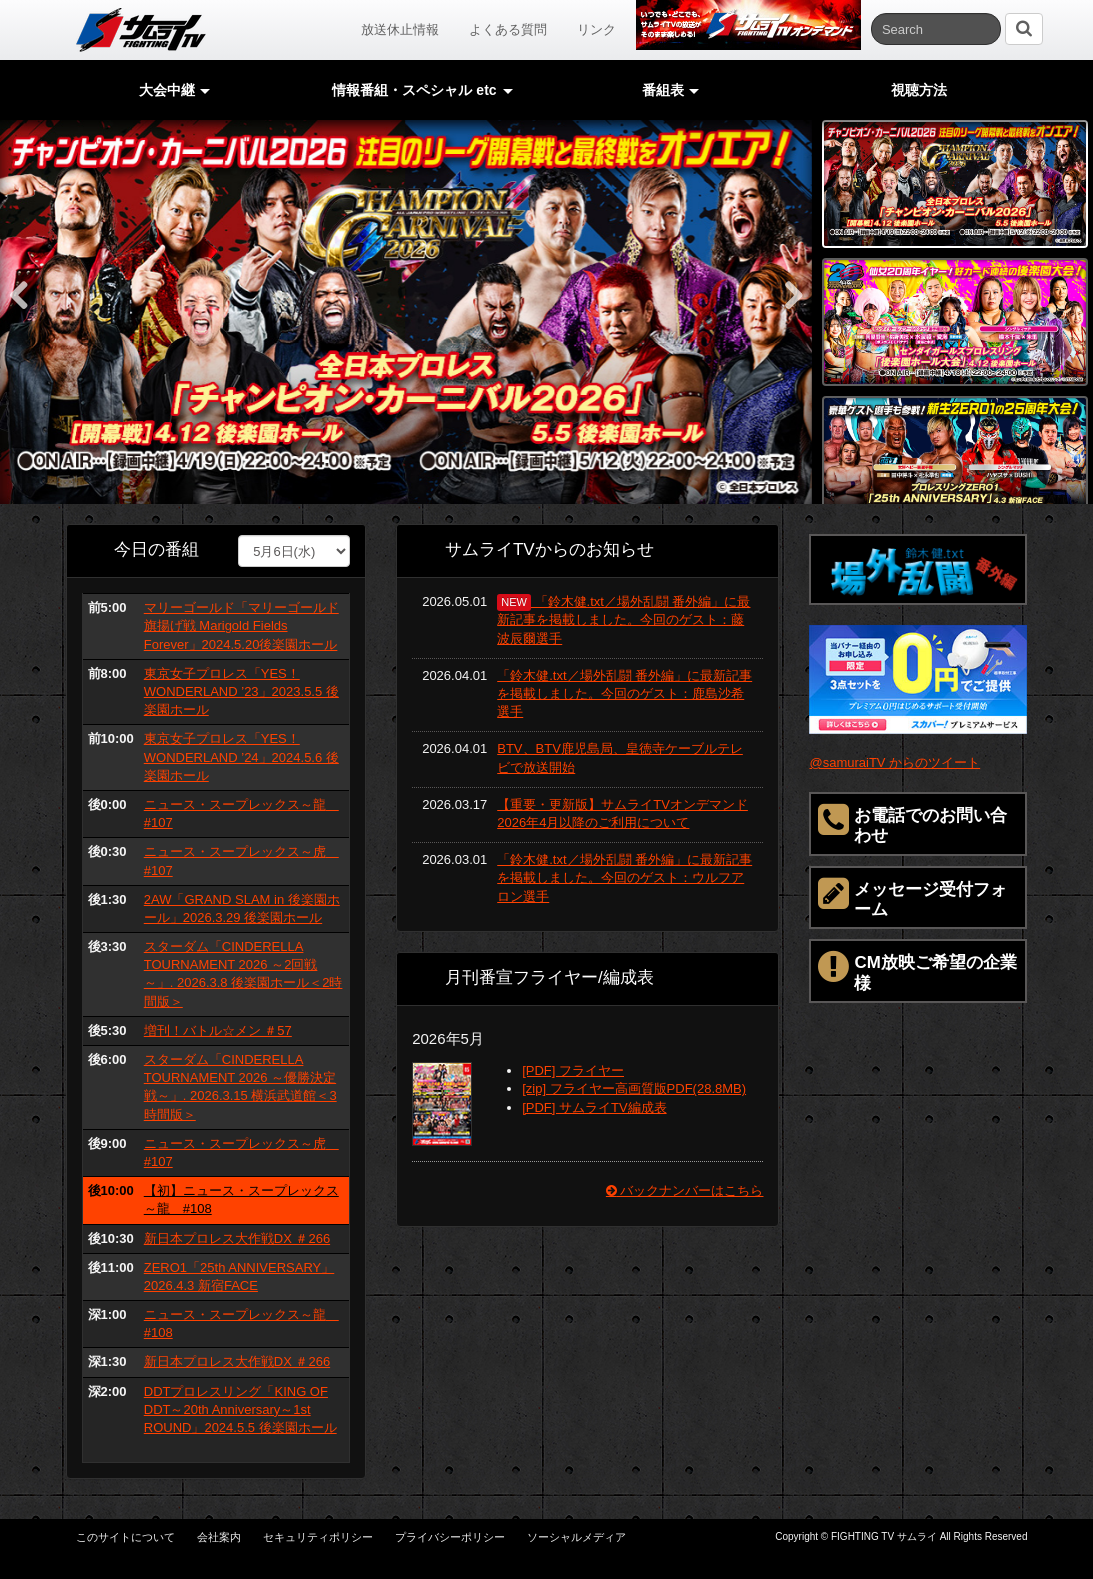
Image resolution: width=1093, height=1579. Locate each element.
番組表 (671, 90)
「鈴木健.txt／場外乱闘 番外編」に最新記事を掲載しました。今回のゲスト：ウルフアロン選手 (624, 877)
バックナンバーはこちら (685, 1190)
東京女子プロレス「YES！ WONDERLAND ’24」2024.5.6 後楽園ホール (241, 756)
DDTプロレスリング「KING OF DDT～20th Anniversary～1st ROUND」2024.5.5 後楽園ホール (240, 1409)
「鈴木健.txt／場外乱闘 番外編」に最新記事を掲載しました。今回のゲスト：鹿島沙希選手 (624, 693)
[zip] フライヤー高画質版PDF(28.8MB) (634, 1088)
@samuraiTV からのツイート (894, 762)
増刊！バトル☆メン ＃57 (218, 1030)
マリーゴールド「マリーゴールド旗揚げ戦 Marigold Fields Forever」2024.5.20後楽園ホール (241, 625)
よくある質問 (508, 29)
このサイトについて (125, 1537)
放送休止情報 (400, 29)
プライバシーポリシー (450, 1537)
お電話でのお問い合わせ (912, 823)
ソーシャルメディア (576, 1537)
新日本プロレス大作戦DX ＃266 (237, 1238)
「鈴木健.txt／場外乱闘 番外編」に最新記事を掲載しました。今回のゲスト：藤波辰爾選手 (623, 619)
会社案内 (219, 1537)
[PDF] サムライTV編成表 (594, 1107)
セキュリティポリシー (318, 1537)
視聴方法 (919, 90)
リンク (596, 29)
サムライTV (141, 30)
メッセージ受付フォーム (912, 897)
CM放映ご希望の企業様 (917, 970)
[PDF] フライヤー (573, 1070)
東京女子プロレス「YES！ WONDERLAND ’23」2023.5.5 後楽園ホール (241, 691)
